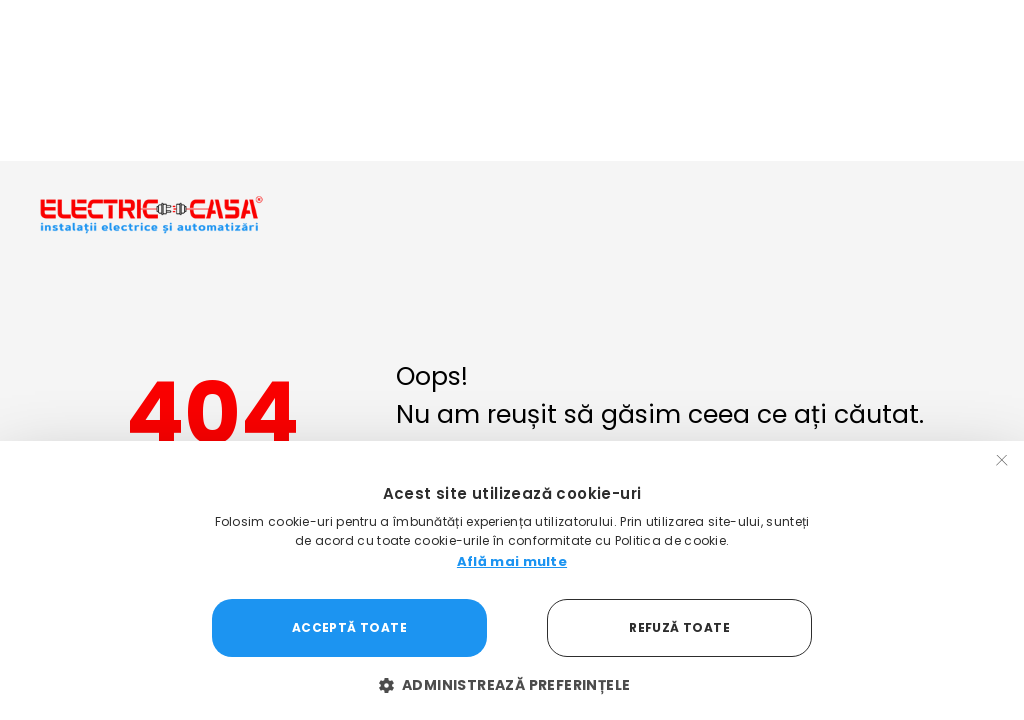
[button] (512, 685)
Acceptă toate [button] (349, 627)
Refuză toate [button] (679, 627)
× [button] (1002, 462)
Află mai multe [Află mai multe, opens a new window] (512, 561)
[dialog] (512, 580)
